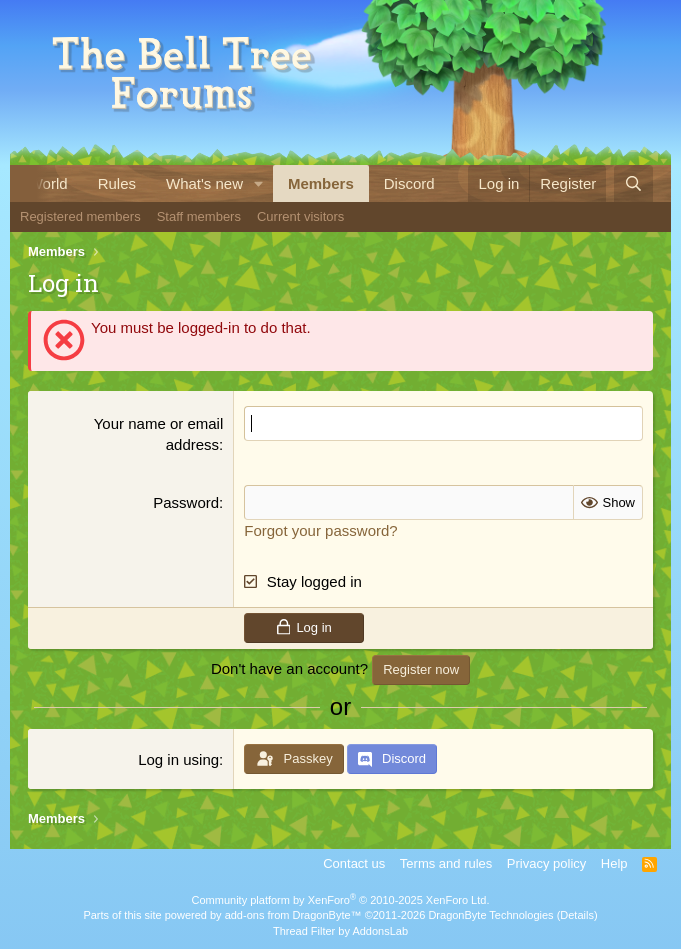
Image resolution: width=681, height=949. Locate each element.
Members (321, 183)
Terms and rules (446, 863)
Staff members (199, 216)
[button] (259, 183)
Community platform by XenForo (341, 900)
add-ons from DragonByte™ (293, 915)
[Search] (633, 183)
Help (614, 863)
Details (577, 915)
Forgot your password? (320, 530)
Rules (117, 183)
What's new (204, 183)
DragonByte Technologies (490, 915)
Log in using (178, 759)
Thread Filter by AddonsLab (340, 931)
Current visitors (300, 216)
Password (186, 502)
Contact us (354, 863)
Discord (409, 183)
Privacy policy (546, 863)
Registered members (80, 216)
